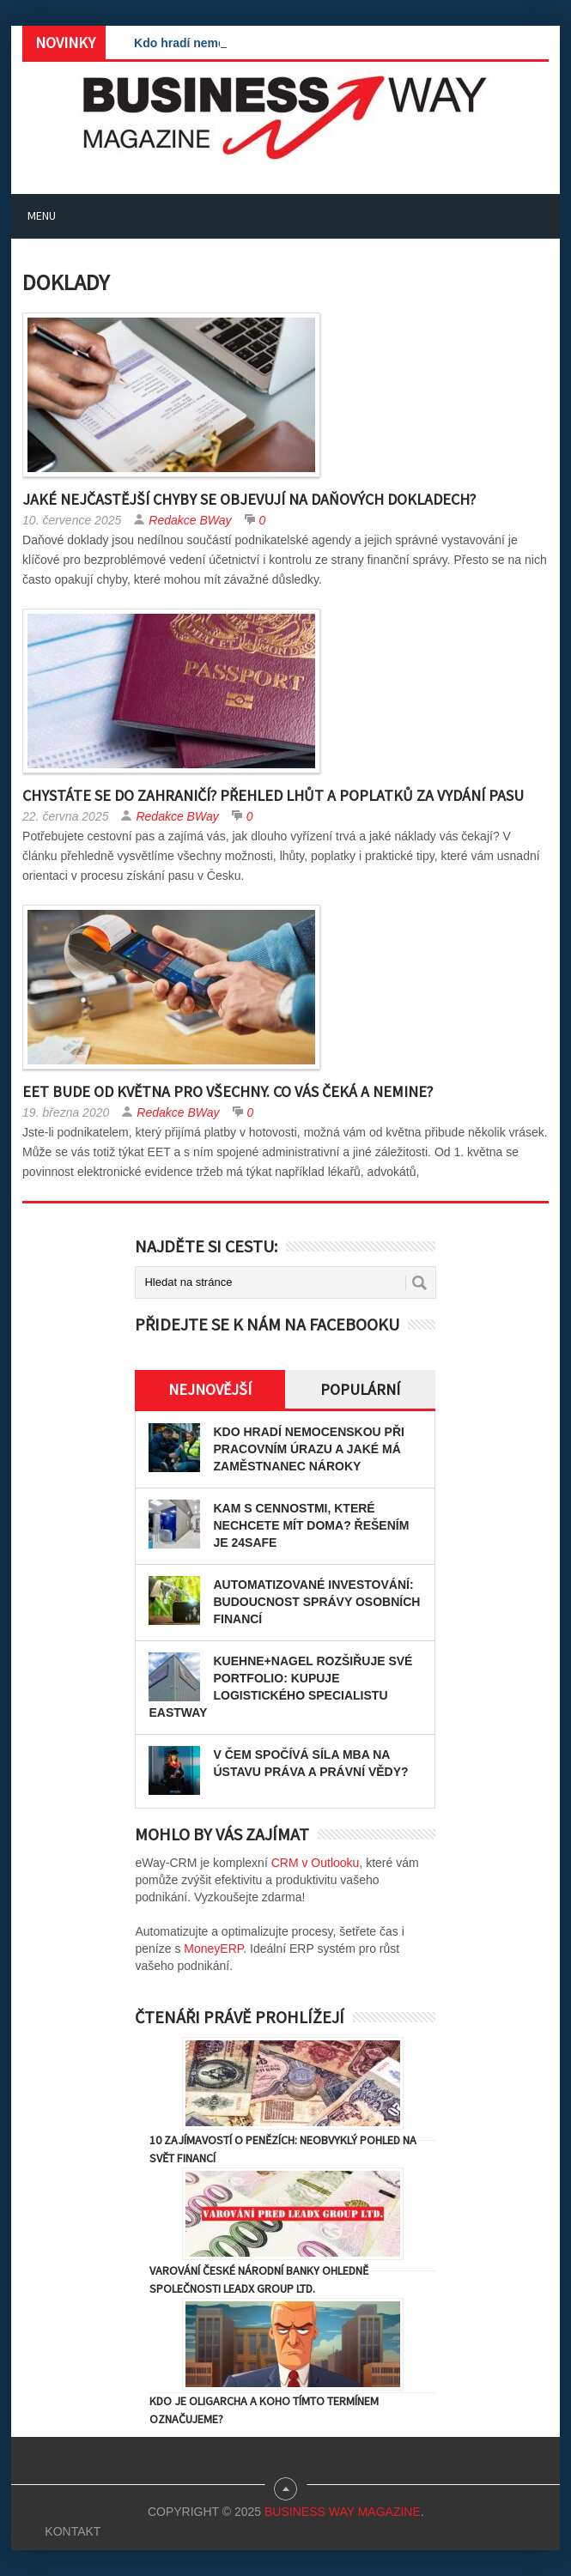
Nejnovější (210, 1389)
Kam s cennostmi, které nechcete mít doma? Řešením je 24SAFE (311, 1525)
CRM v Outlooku (315, 1863)
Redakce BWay (190, 520)
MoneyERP (213, 1948)
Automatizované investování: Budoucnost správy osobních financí (316, 1602)
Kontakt (72, 2531)
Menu (41, 215)
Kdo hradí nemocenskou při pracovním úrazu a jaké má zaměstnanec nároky (308, 1449)
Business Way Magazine (342, 2511)
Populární (360, 1389)
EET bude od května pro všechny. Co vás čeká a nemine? (227, 1091)
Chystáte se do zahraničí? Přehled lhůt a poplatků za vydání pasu (273, 795)
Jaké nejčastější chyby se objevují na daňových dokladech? (249, 499)
